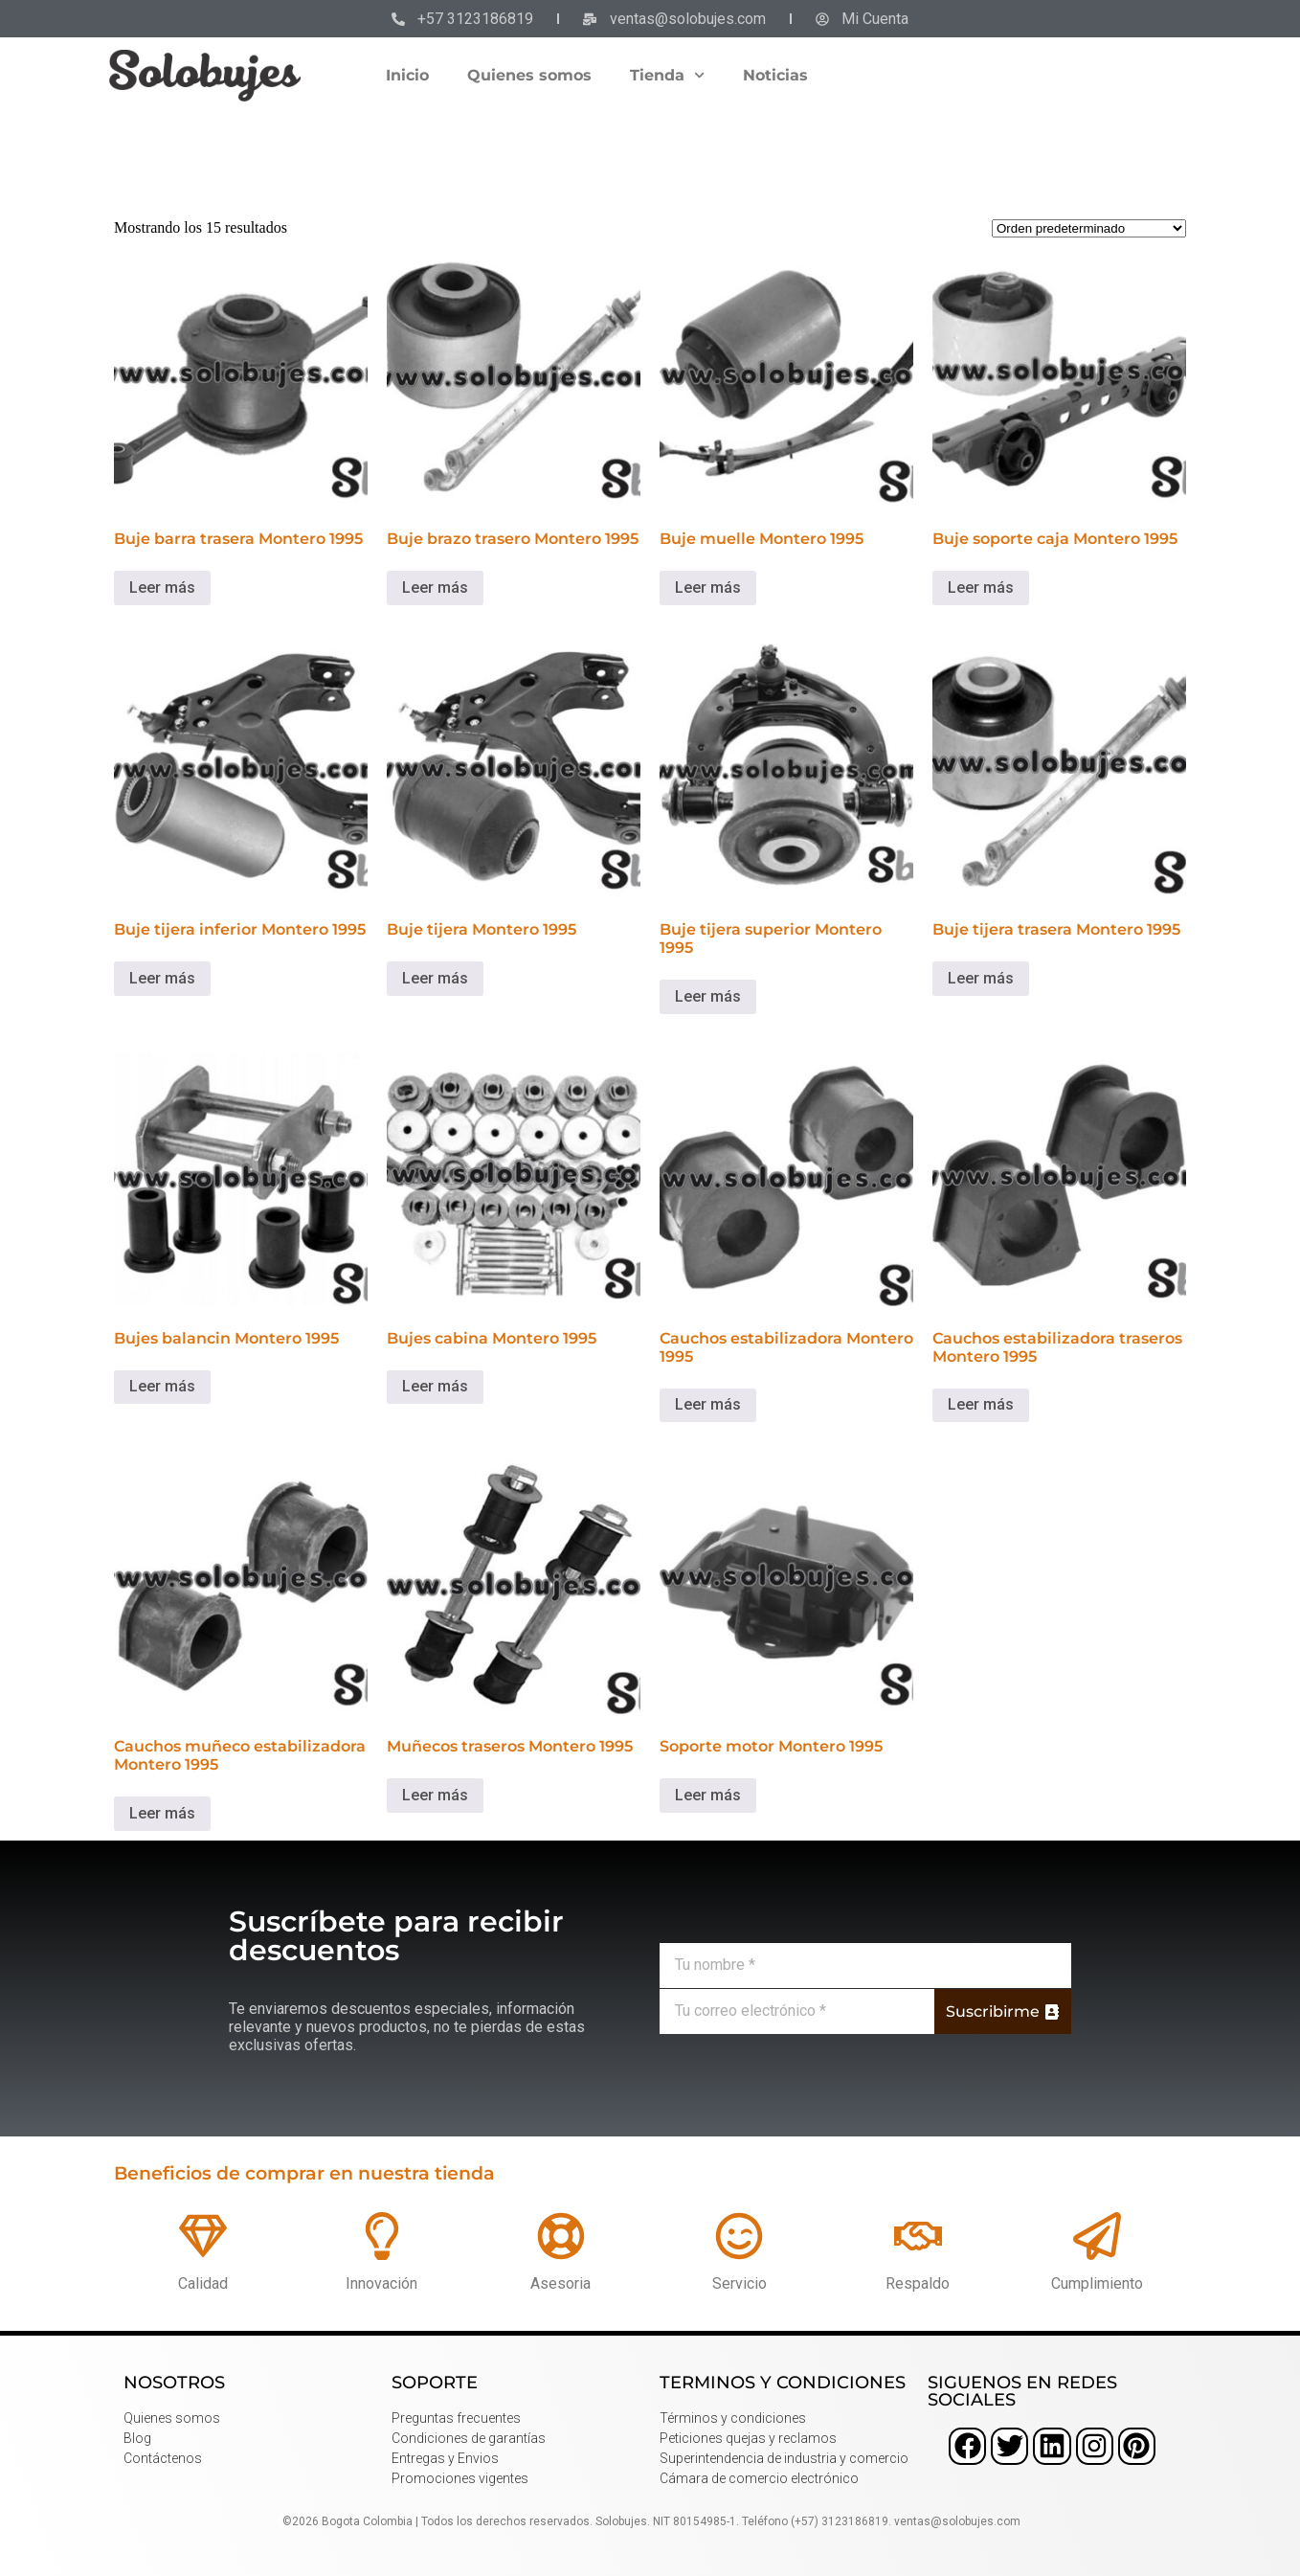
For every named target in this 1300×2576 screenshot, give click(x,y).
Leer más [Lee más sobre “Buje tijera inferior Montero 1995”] (162, 978)
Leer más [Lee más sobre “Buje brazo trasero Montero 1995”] (435, 587)
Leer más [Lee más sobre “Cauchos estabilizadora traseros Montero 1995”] (981, 1404)
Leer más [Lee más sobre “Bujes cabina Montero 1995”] (435, 1386)
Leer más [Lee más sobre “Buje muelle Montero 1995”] (708, 587)
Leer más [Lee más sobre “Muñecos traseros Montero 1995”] (435, 1795)
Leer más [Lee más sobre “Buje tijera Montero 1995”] (435, 978)
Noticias (775, 75)
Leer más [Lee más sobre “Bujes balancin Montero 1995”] (162, 1386)
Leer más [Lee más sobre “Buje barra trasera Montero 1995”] (162, 587)
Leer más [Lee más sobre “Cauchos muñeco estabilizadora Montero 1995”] (162, 1813)
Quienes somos (529, 75)
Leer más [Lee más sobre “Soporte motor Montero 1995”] (708, 1795)
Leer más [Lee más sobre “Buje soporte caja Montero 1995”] (981, 587)
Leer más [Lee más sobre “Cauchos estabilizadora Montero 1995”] (708, 1404)
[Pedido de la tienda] (1089, 228)
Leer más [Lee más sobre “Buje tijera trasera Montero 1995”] (981, 978)
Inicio (407, 75)
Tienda (667, 75)
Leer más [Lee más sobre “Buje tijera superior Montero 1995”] (708, 996)
